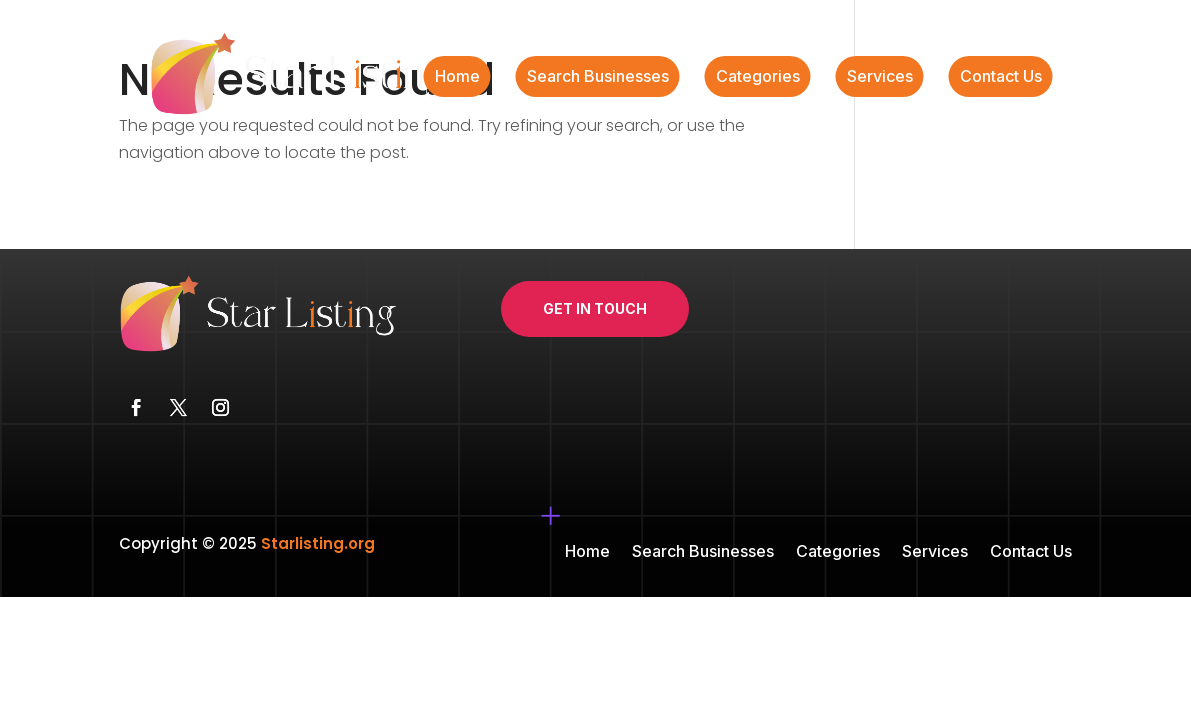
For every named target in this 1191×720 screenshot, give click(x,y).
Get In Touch (595, 308)
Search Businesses (598, 77)
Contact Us (1001, 77)
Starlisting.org (318, 543)
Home (457, 77)
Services (880, 77)
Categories (758, 77)
